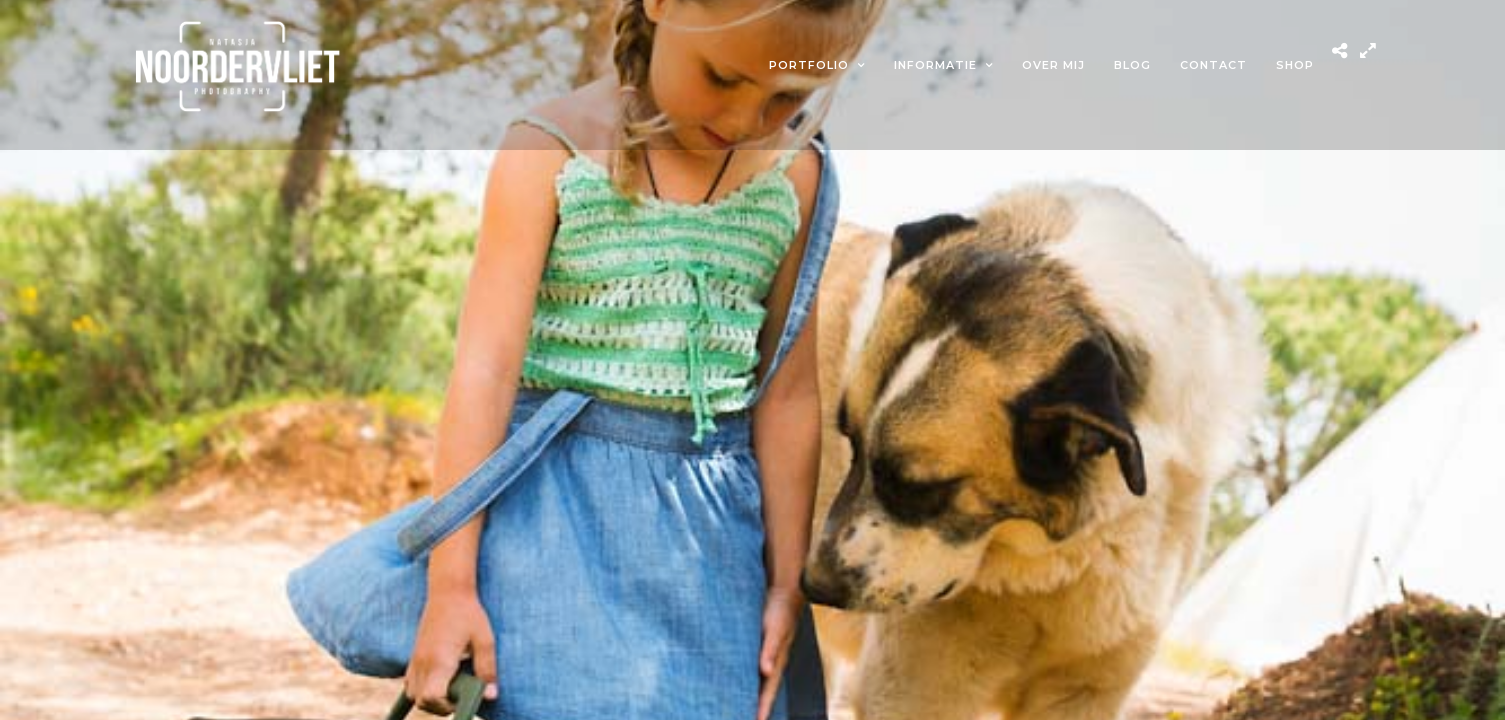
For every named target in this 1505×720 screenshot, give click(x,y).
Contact (1213, 65)
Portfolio (809, 65)
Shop (1295, 65)
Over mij (1053, 65)
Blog (1132, 65)
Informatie (935, 65)
